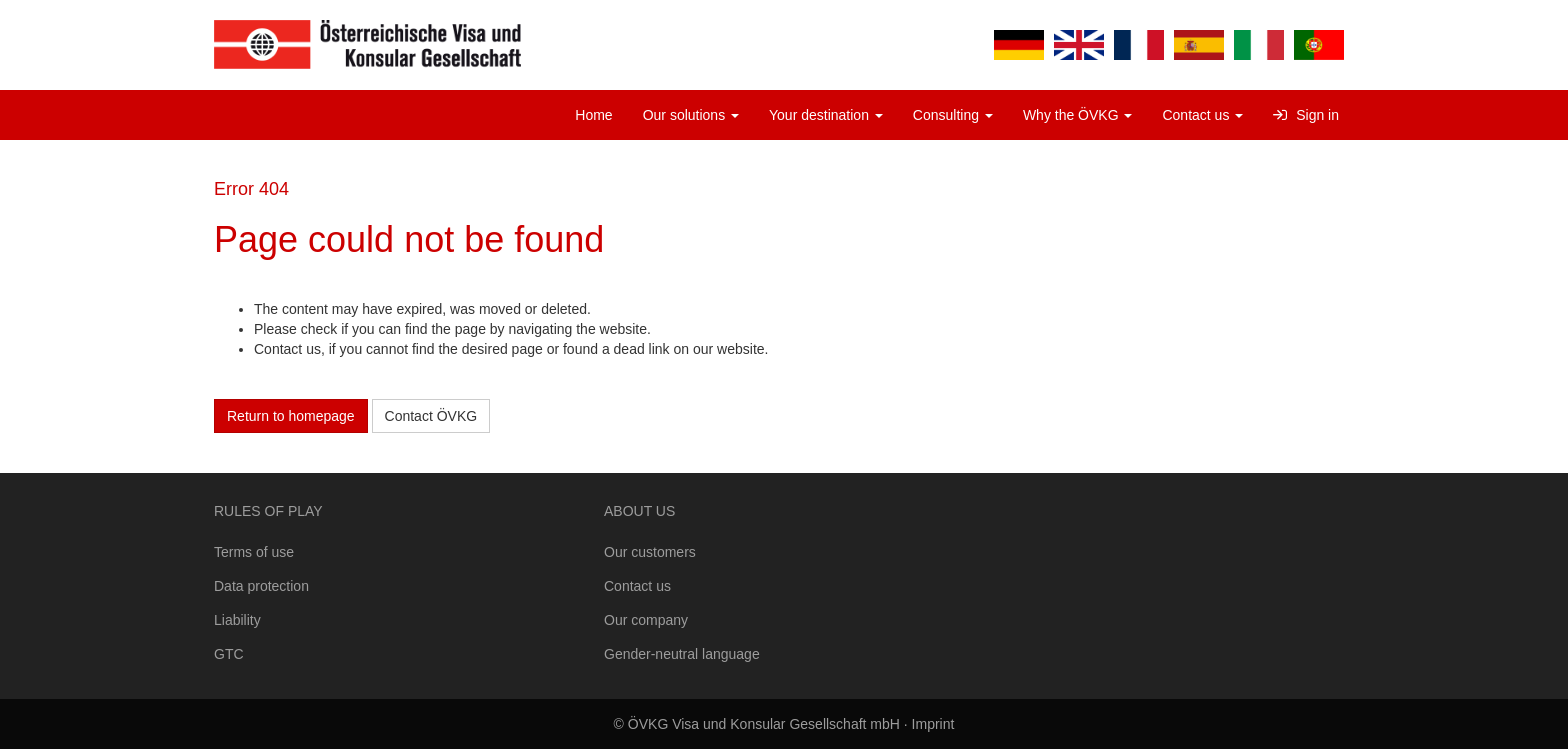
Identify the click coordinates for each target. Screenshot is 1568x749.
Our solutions (691, 115)
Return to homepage (291, 416)
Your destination (826, 115)
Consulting (953, 115)
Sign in (1306, 115)
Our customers (650, 552)
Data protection (261, 586)
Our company (646, 620)
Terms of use (254, 552)
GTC (229, 654)
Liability (237, 620)
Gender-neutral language (682, 654)
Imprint (933, 724)
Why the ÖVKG (1078, 115)
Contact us (1202, 115)
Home (593, 115)
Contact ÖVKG (431, 416)
